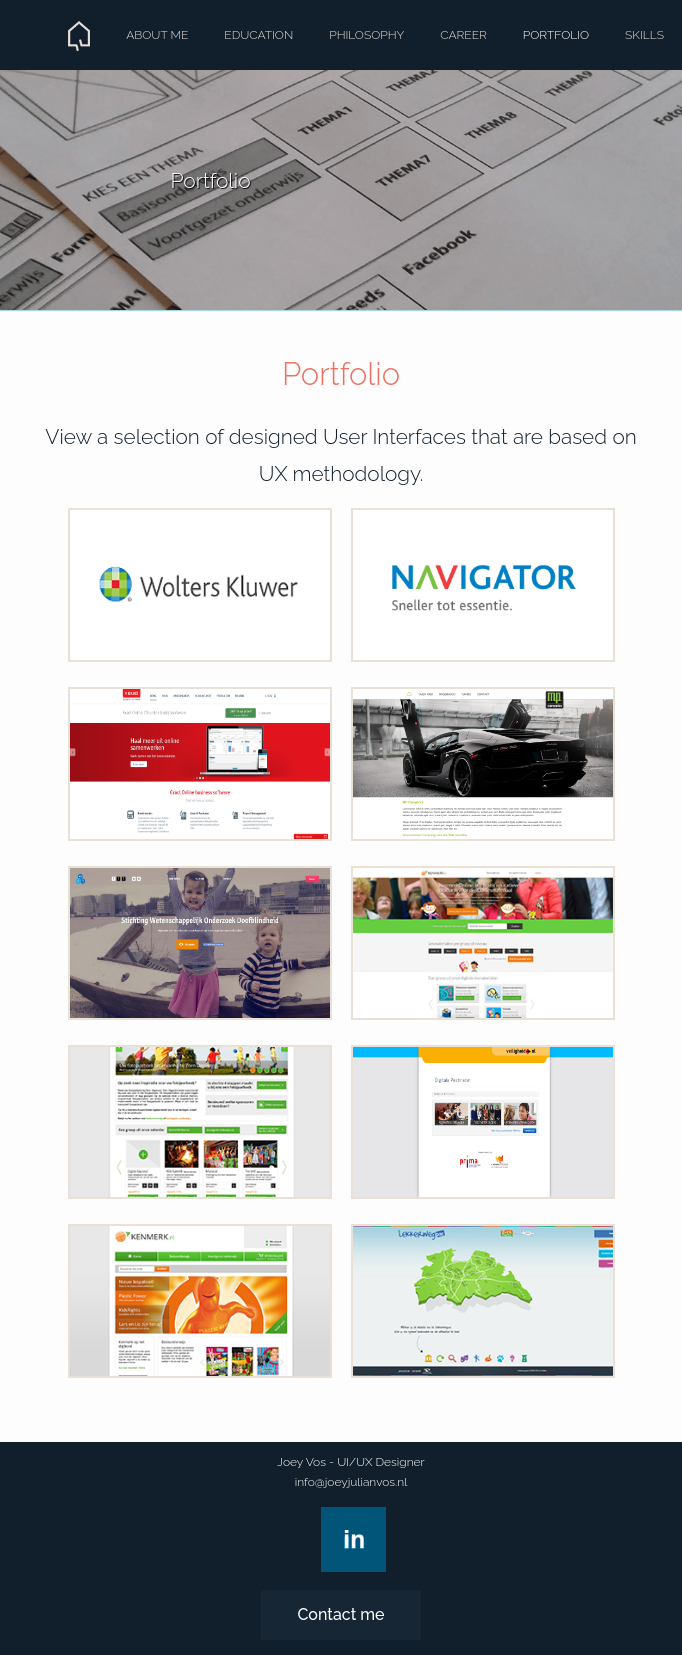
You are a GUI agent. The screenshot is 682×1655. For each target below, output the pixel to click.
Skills (644, 35)
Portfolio (556, 35)
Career (463, 35)
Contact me (340, 1614)
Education (258, 35)
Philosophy (366, 35)
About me (157, 35)
